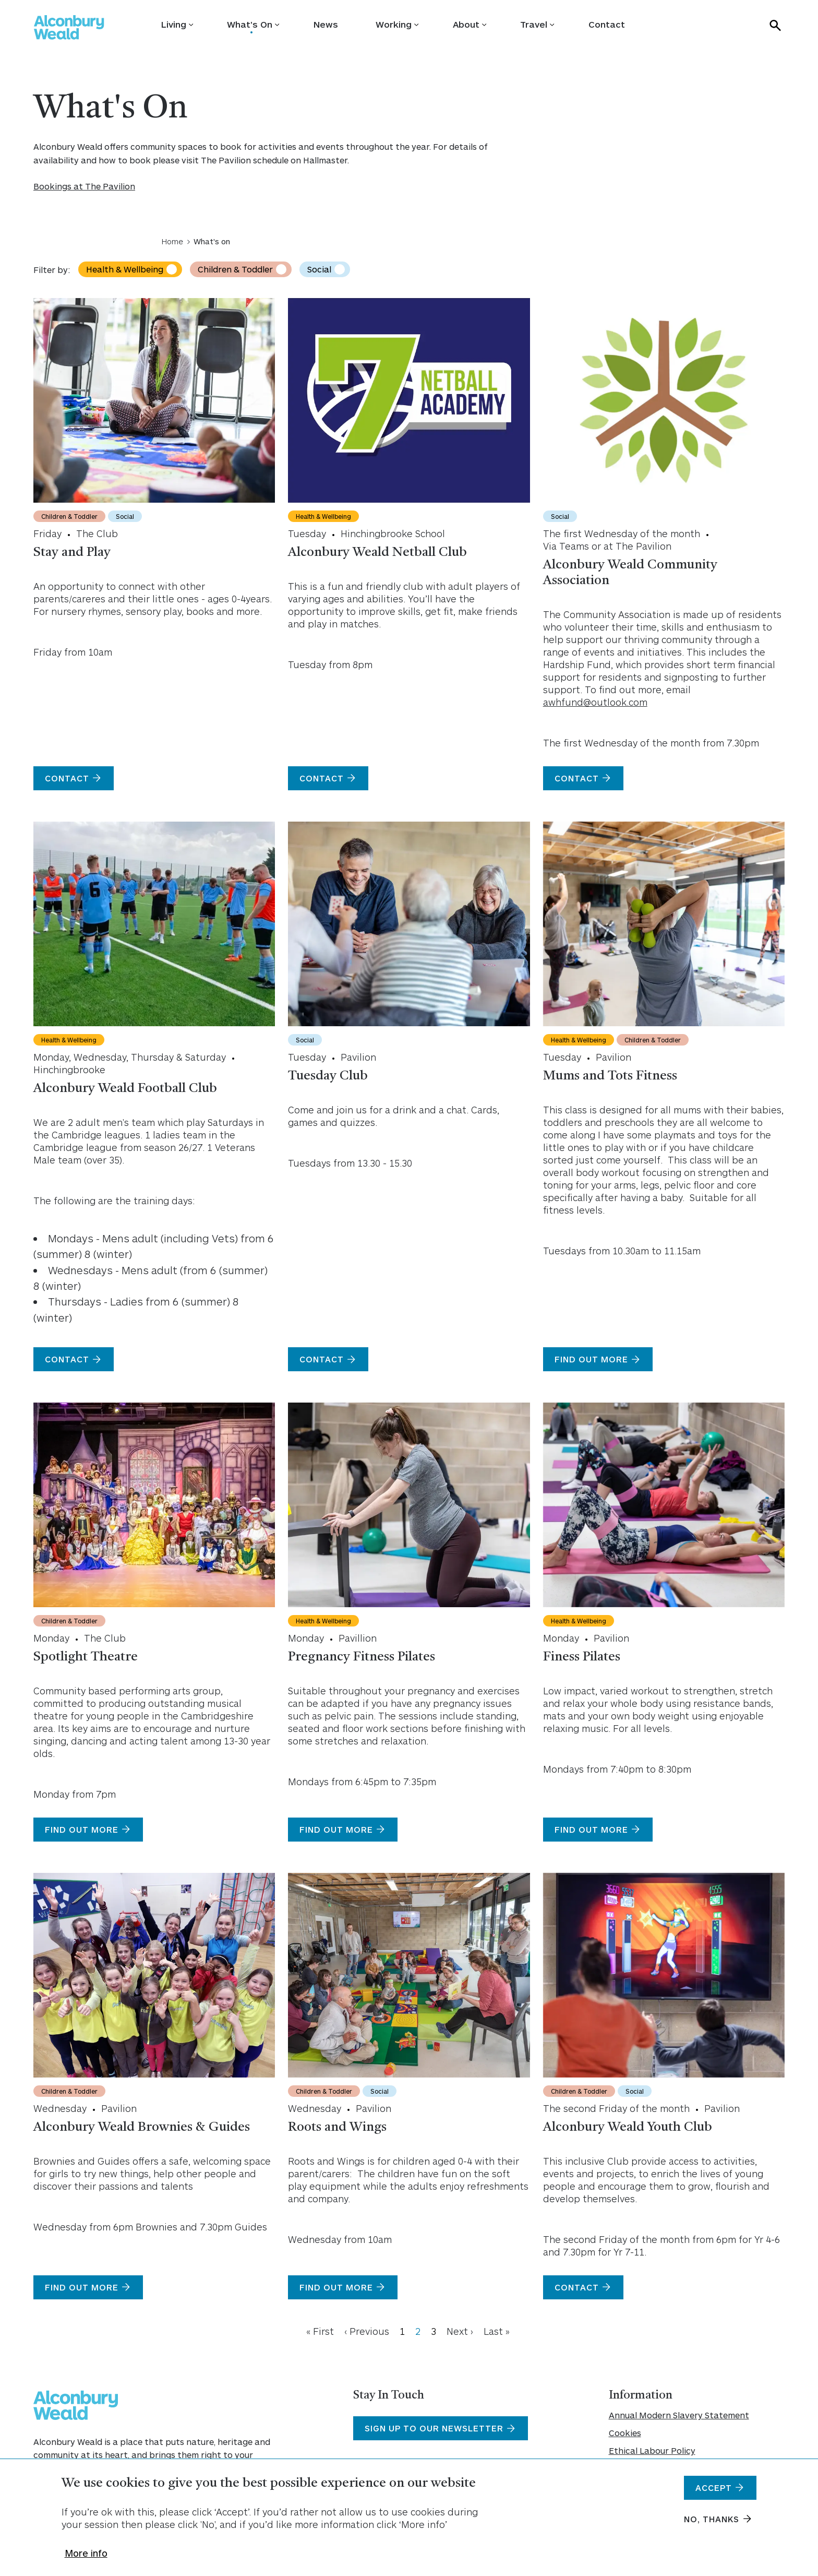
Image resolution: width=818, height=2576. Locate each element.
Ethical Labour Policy (652, 2450)
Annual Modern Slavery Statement (679, 2415)
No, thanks (711, 2526)
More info (86, 2560)
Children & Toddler (235, 269)
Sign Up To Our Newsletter (434, 2428)
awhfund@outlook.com (595, 702)
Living (173, 24)
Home (172, 241)
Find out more (591, 1359)
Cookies (625, 2433)
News (326, 24)
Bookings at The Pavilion (84, 186)
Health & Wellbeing (124, 269)
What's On (249, 24)
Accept (713, 2494)
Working (394, 24)
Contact (606, 24)
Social (319, 269)
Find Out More (336, 1829)
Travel (533, 24)
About (466, 24)
